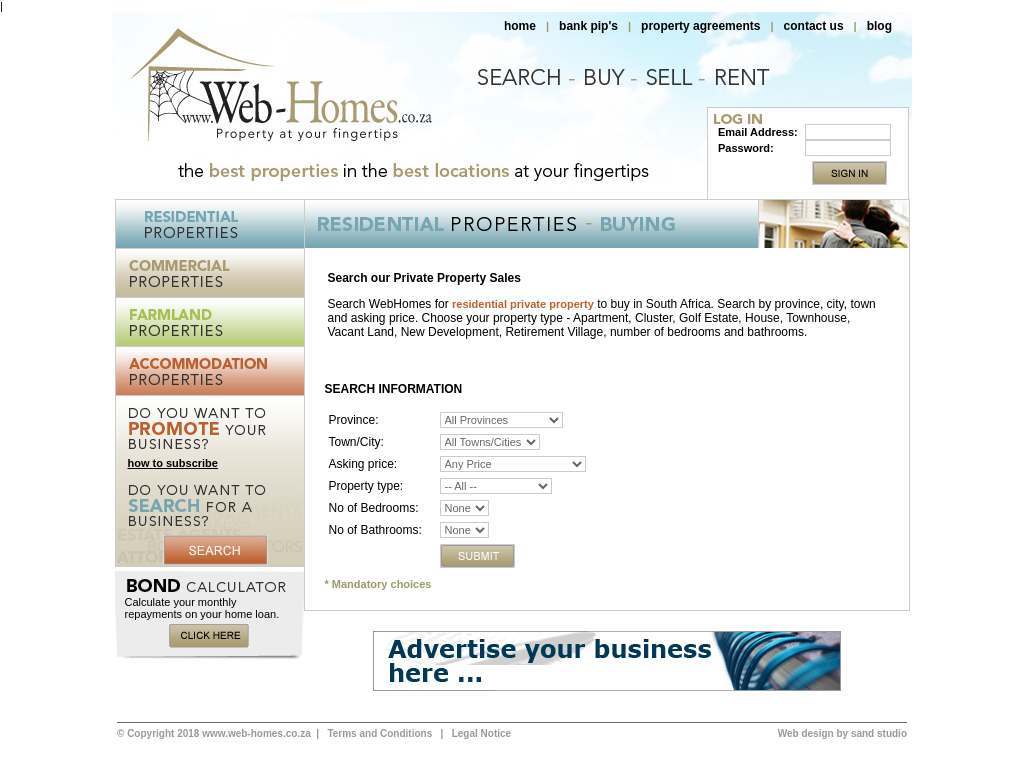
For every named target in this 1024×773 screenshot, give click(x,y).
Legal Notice (481, 733)
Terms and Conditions (379, 733)
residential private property (523, 304)
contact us (814, 26)
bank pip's (588, 26)
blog (879, 26)
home (520, 26)
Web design (806, 733)
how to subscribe (173, 463)
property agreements (700, 26)
